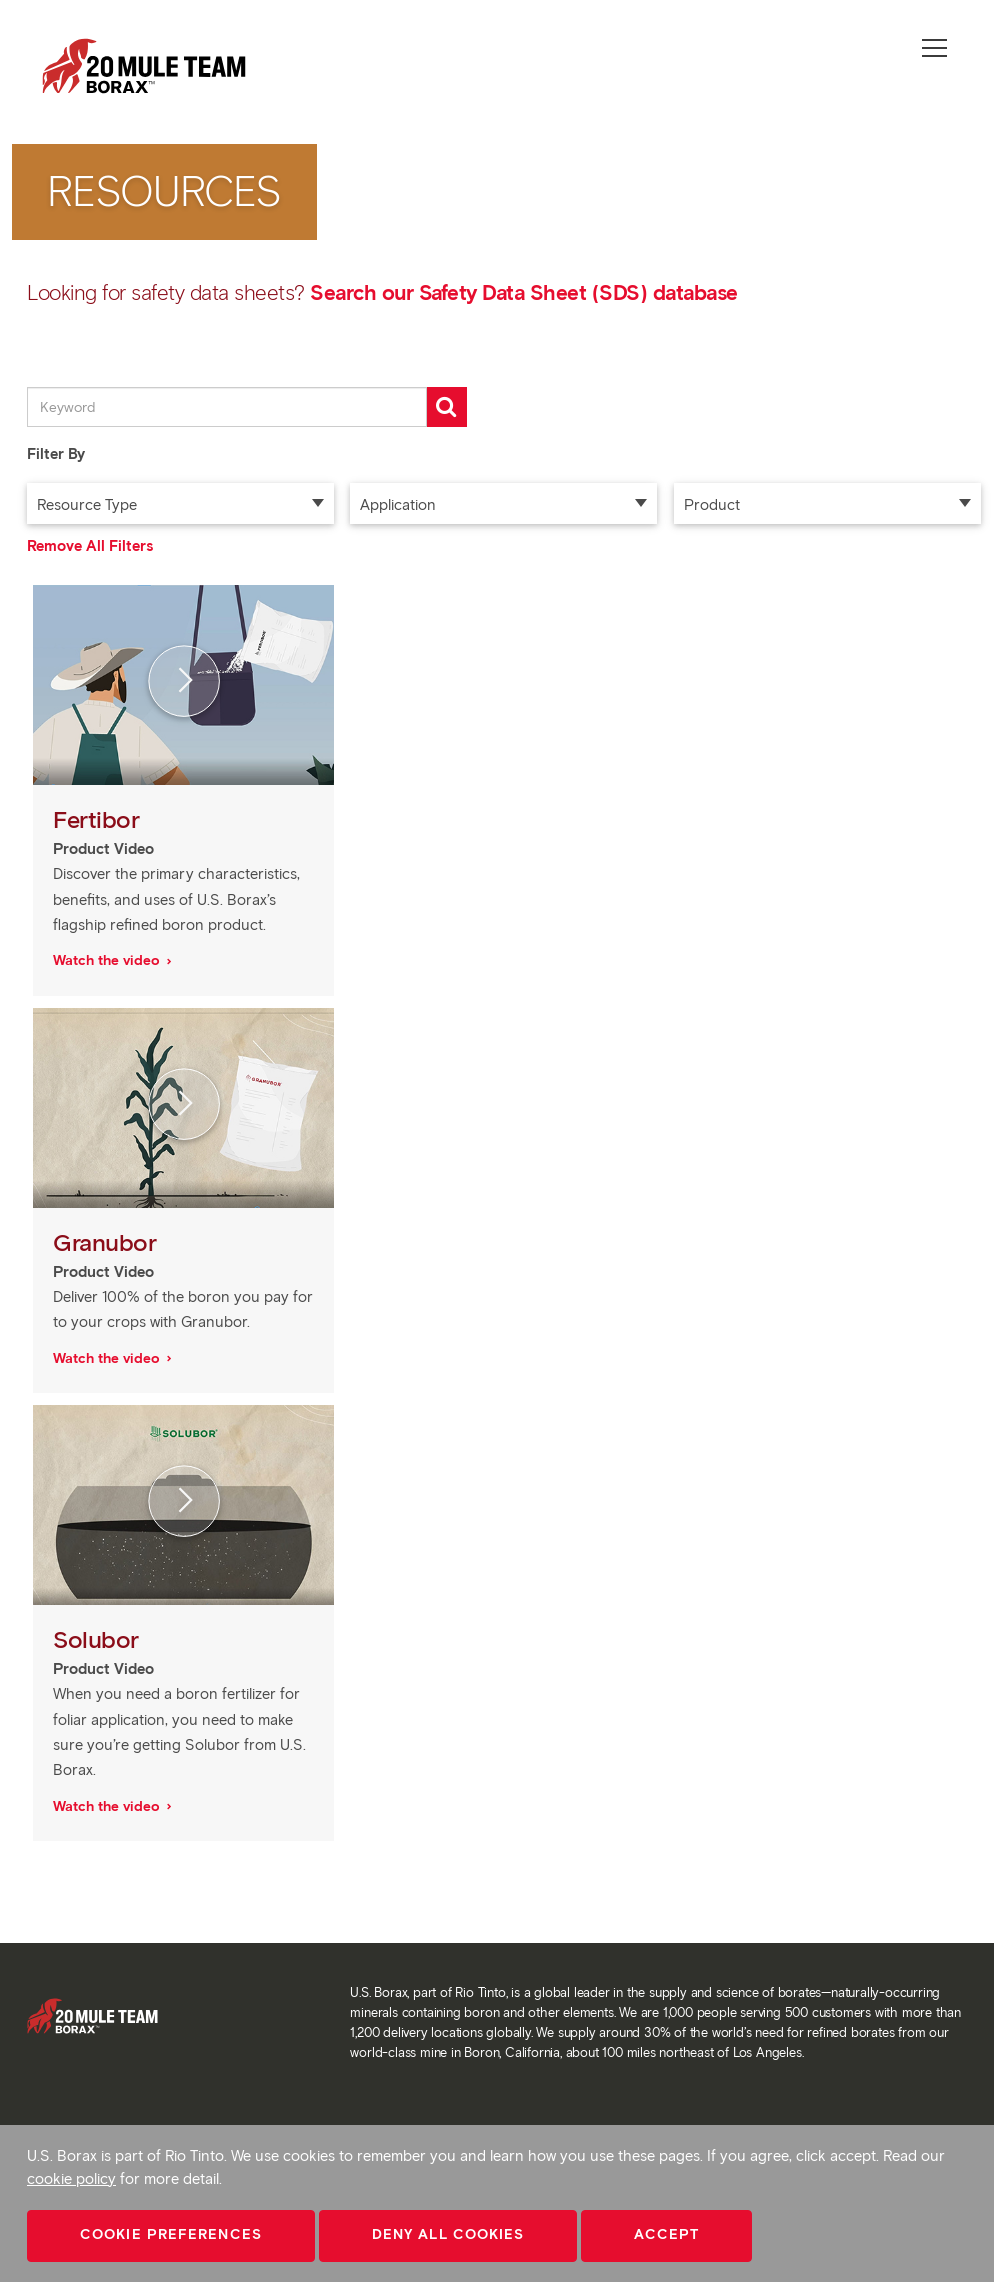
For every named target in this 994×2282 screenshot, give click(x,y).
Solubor (99, 1639)
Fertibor (99, 819)
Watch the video (108, 960)
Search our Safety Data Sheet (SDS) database (524, 292)
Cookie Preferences (171, 2234)
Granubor (108, 1242)
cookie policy (71, 2179)
